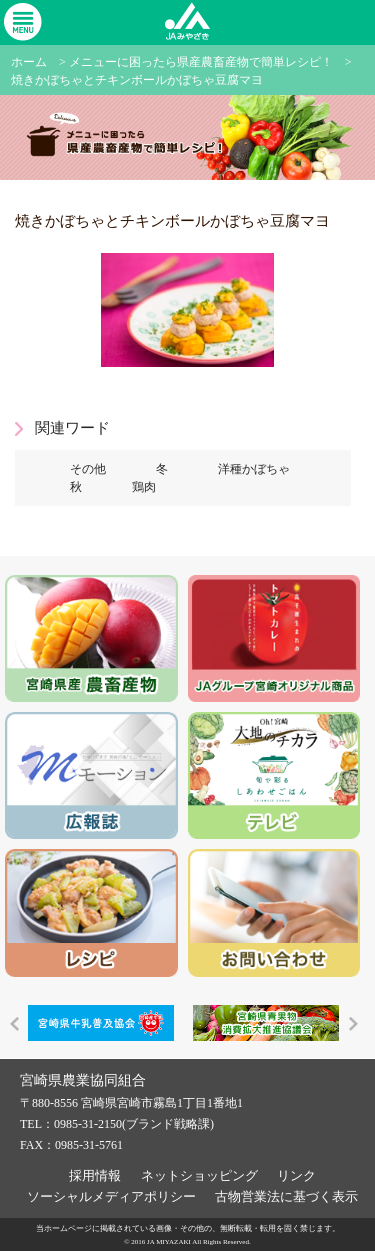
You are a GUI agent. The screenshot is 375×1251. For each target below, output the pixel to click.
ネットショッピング (199, 1175)
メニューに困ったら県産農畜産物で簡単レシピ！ (201, 62)
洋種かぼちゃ (254, 469)
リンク (296, 1175)
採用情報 (95, 1175)
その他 (88, 469)
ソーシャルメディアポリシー (111, 1196)
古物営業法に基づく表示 (286, 1196)
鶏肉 (144, 487)
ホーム (29, 62)
